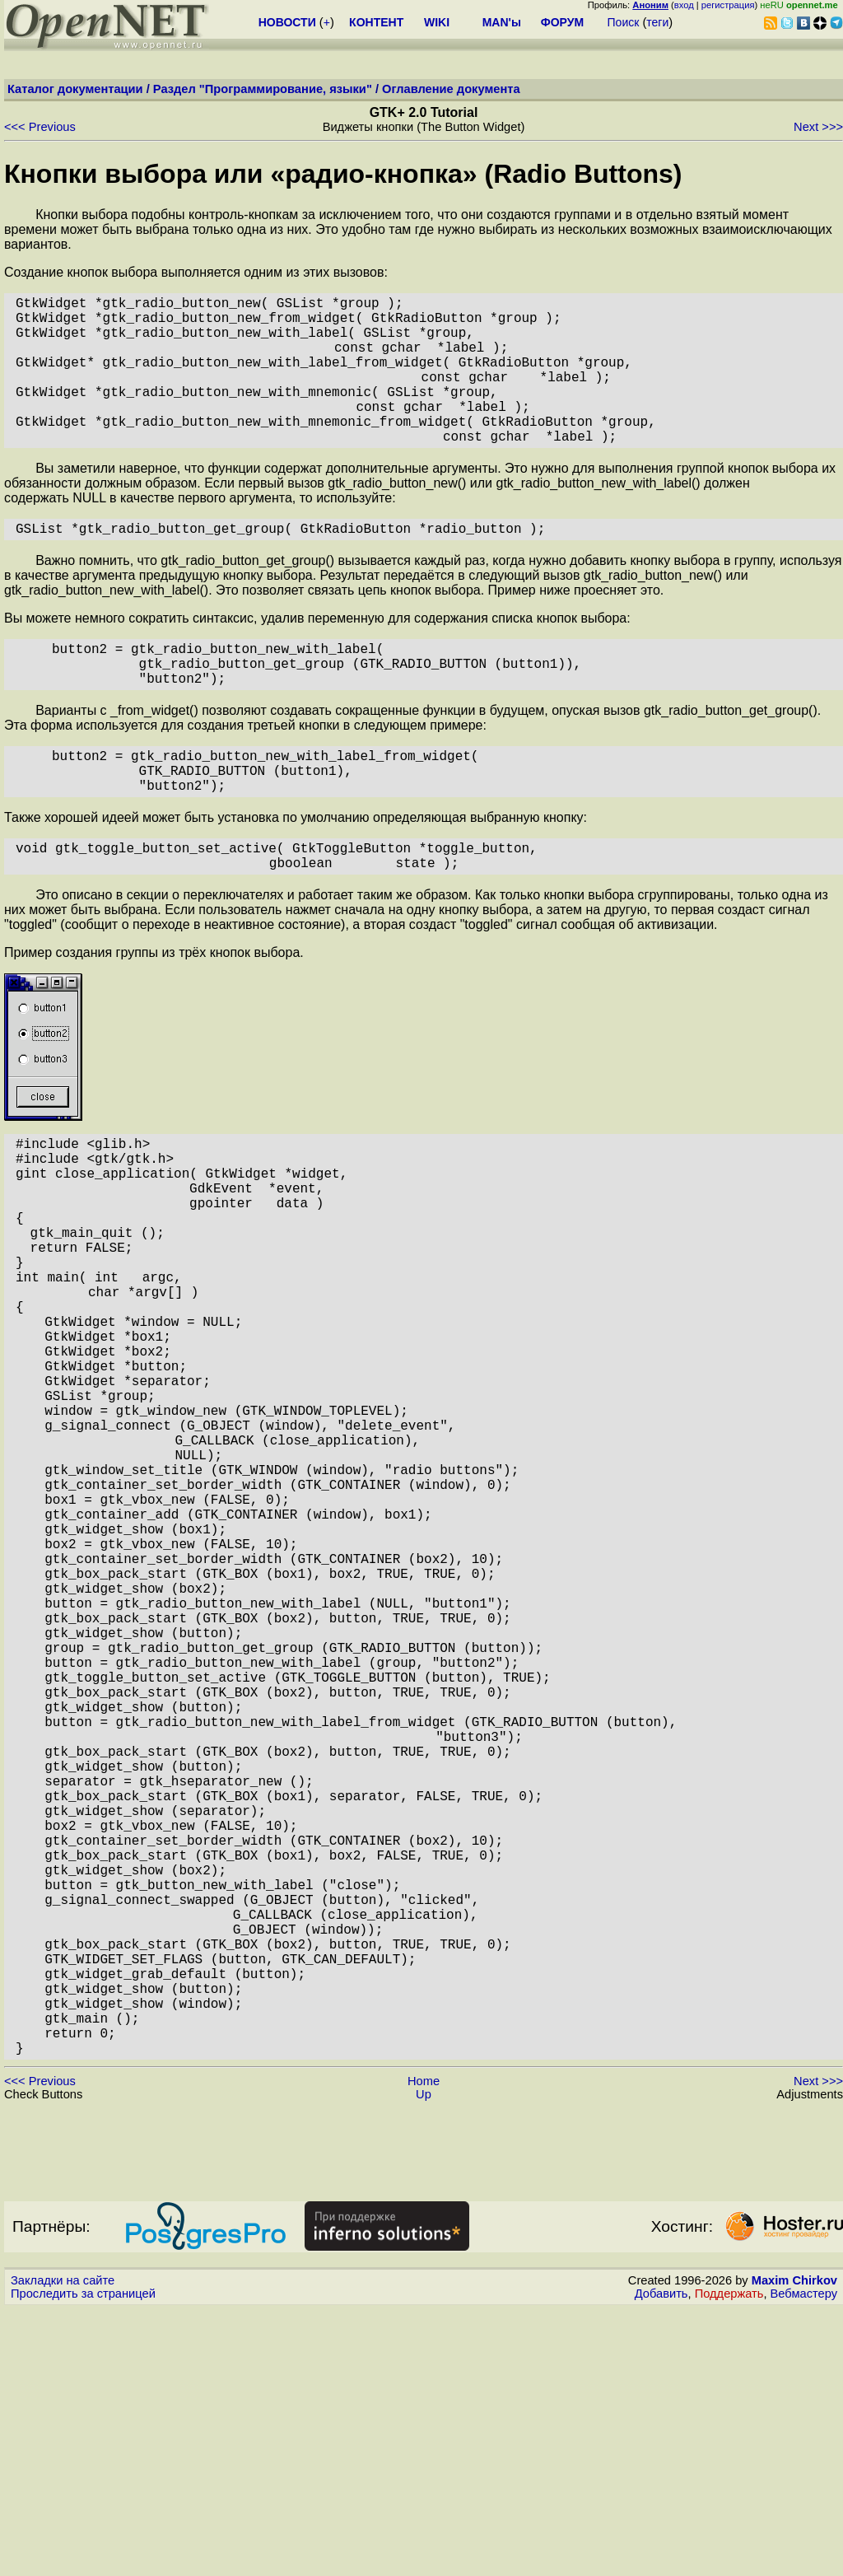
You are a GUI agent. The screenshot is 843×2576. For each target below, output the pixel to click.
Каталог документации (75, 89)
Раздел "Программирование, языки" (262, 89)
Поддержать (729, 2560)
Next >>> (818, 126)
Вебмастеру (804, 2560)
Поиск (624, 22)
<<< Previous (40, 126)
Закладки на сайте (62, 2547)
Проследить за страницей (83, 2560)
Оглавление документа (451, 89)
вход (684, 5)
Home (424, 2347)
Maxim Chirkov (794, 2547)
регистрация (728, 5)
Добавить (661, 2560)
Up (423, 2361)
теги (657, 22)
